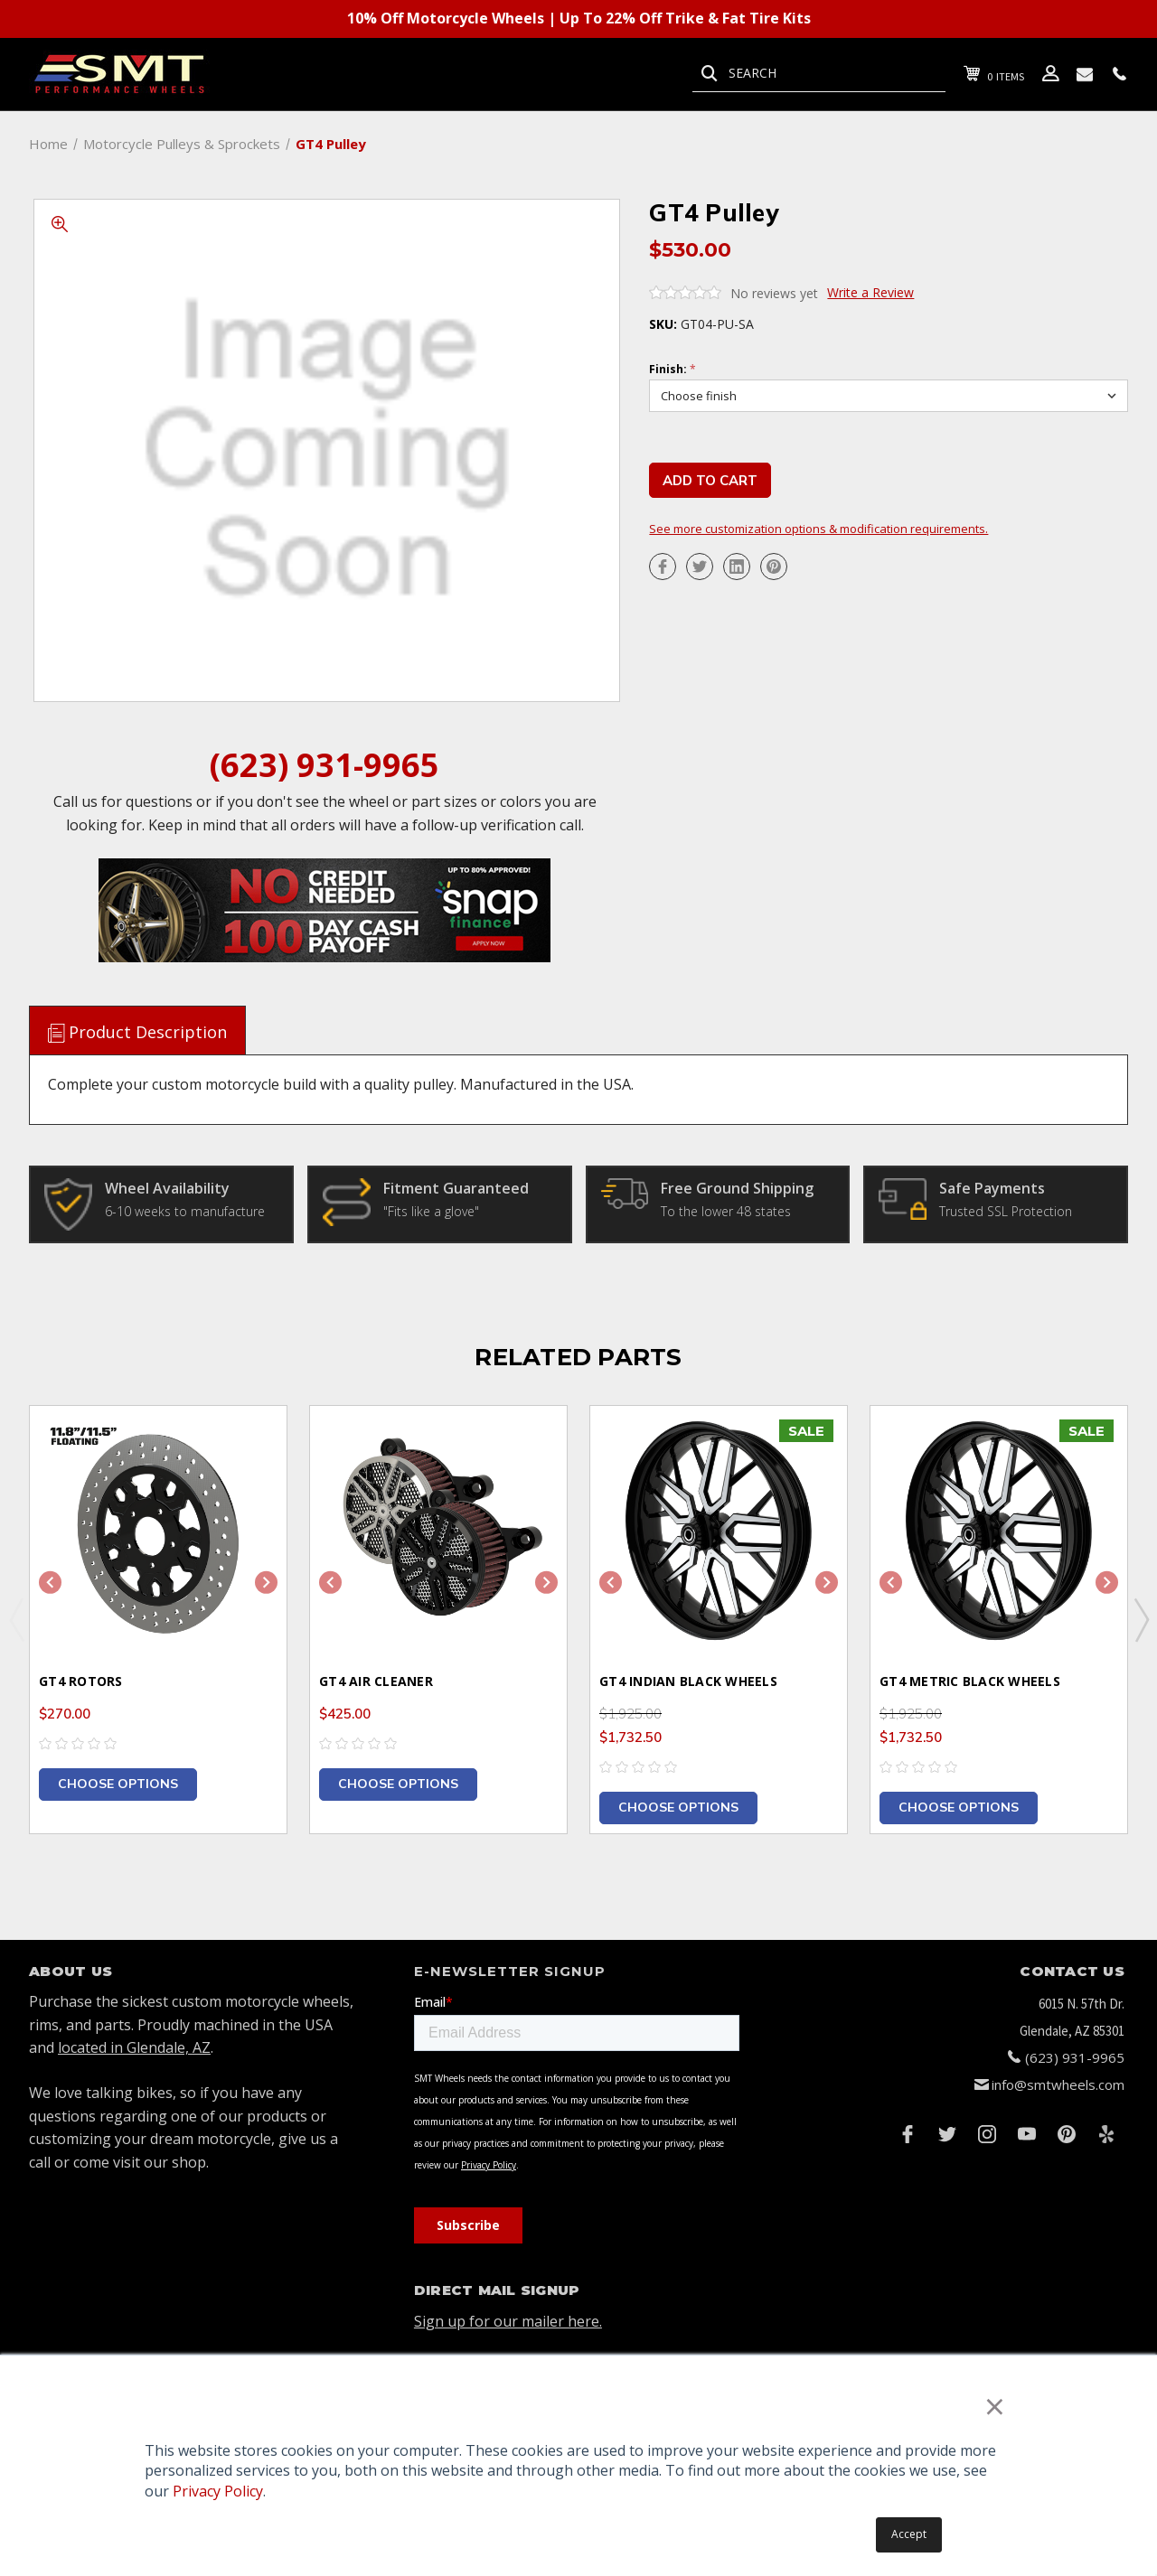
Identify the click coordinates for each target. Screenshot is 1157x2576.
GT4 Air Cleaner (376, 1681)
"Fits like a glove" (431, 1211)
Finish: (672, 369)
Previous (16, 1619)
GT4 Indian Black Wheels (688, 1681)
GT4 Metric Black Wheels (970, 1681)
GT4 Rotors (81, 1681)
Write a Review (870, 292)
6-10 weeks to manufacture (185, 1211)
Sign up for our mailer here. (508, 2321)
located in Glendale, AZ (134, 2047)
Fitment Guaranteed (456, 1188)
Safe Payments (992, 1188)
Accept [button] (909, 2534)
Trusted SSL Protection (1005, 1211)
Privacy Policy (218, 2491)
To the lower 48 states (726, 1211)
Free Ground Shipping (737, 1188)
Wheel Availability (167, 1188)
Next (1141, 1619)
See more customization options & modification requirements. (818, 528)
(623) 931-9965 (324, 765)
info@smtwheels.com (1058, 2084)
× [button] (994, 2406)
